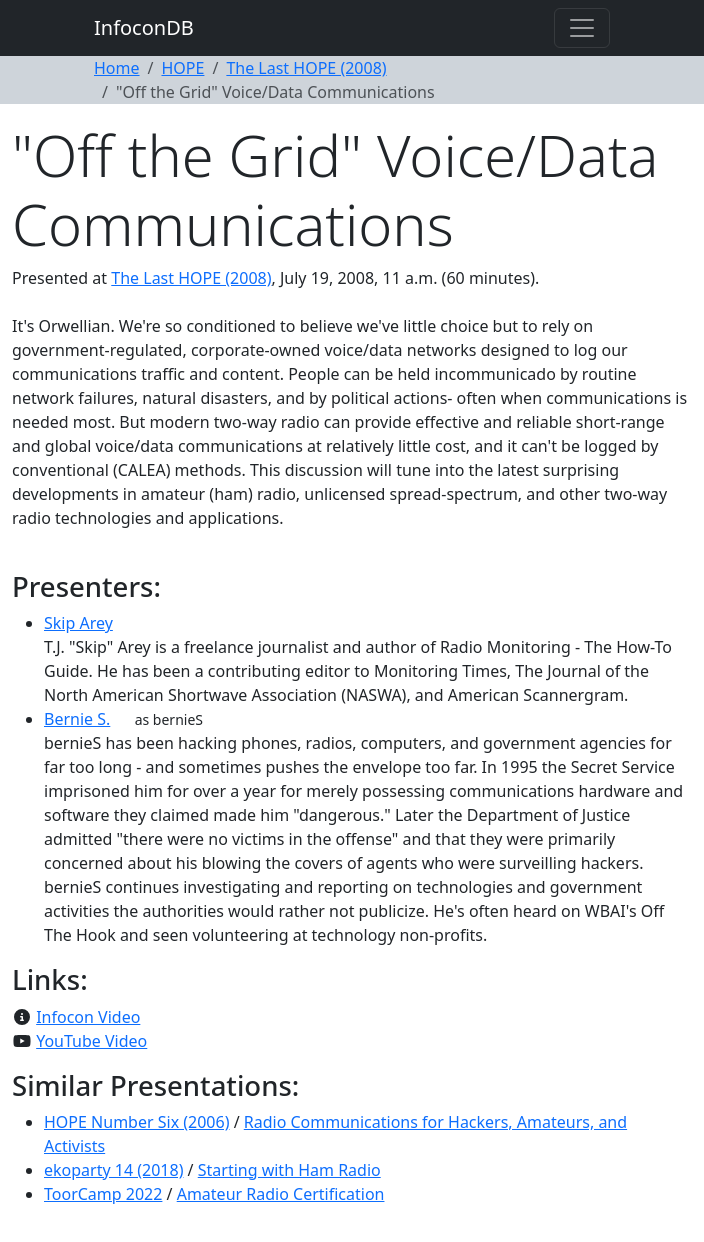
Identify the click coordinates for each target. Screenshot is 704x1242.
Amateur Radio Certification (281, 1194)
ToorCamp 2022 (103, 1194)
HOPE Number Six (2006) (136, 1122)
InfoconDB (144, 27)
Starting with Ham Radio (289, 1170)
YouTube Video (91, 1041)
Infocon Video (88, 1017)
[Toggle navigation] (582, 28)
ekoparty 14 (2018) (113, 1170)
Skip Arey (78, 623)
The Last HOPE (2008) (306, 68)
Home (117, 68)
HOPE (182, 68)
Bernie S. (77, 719)
